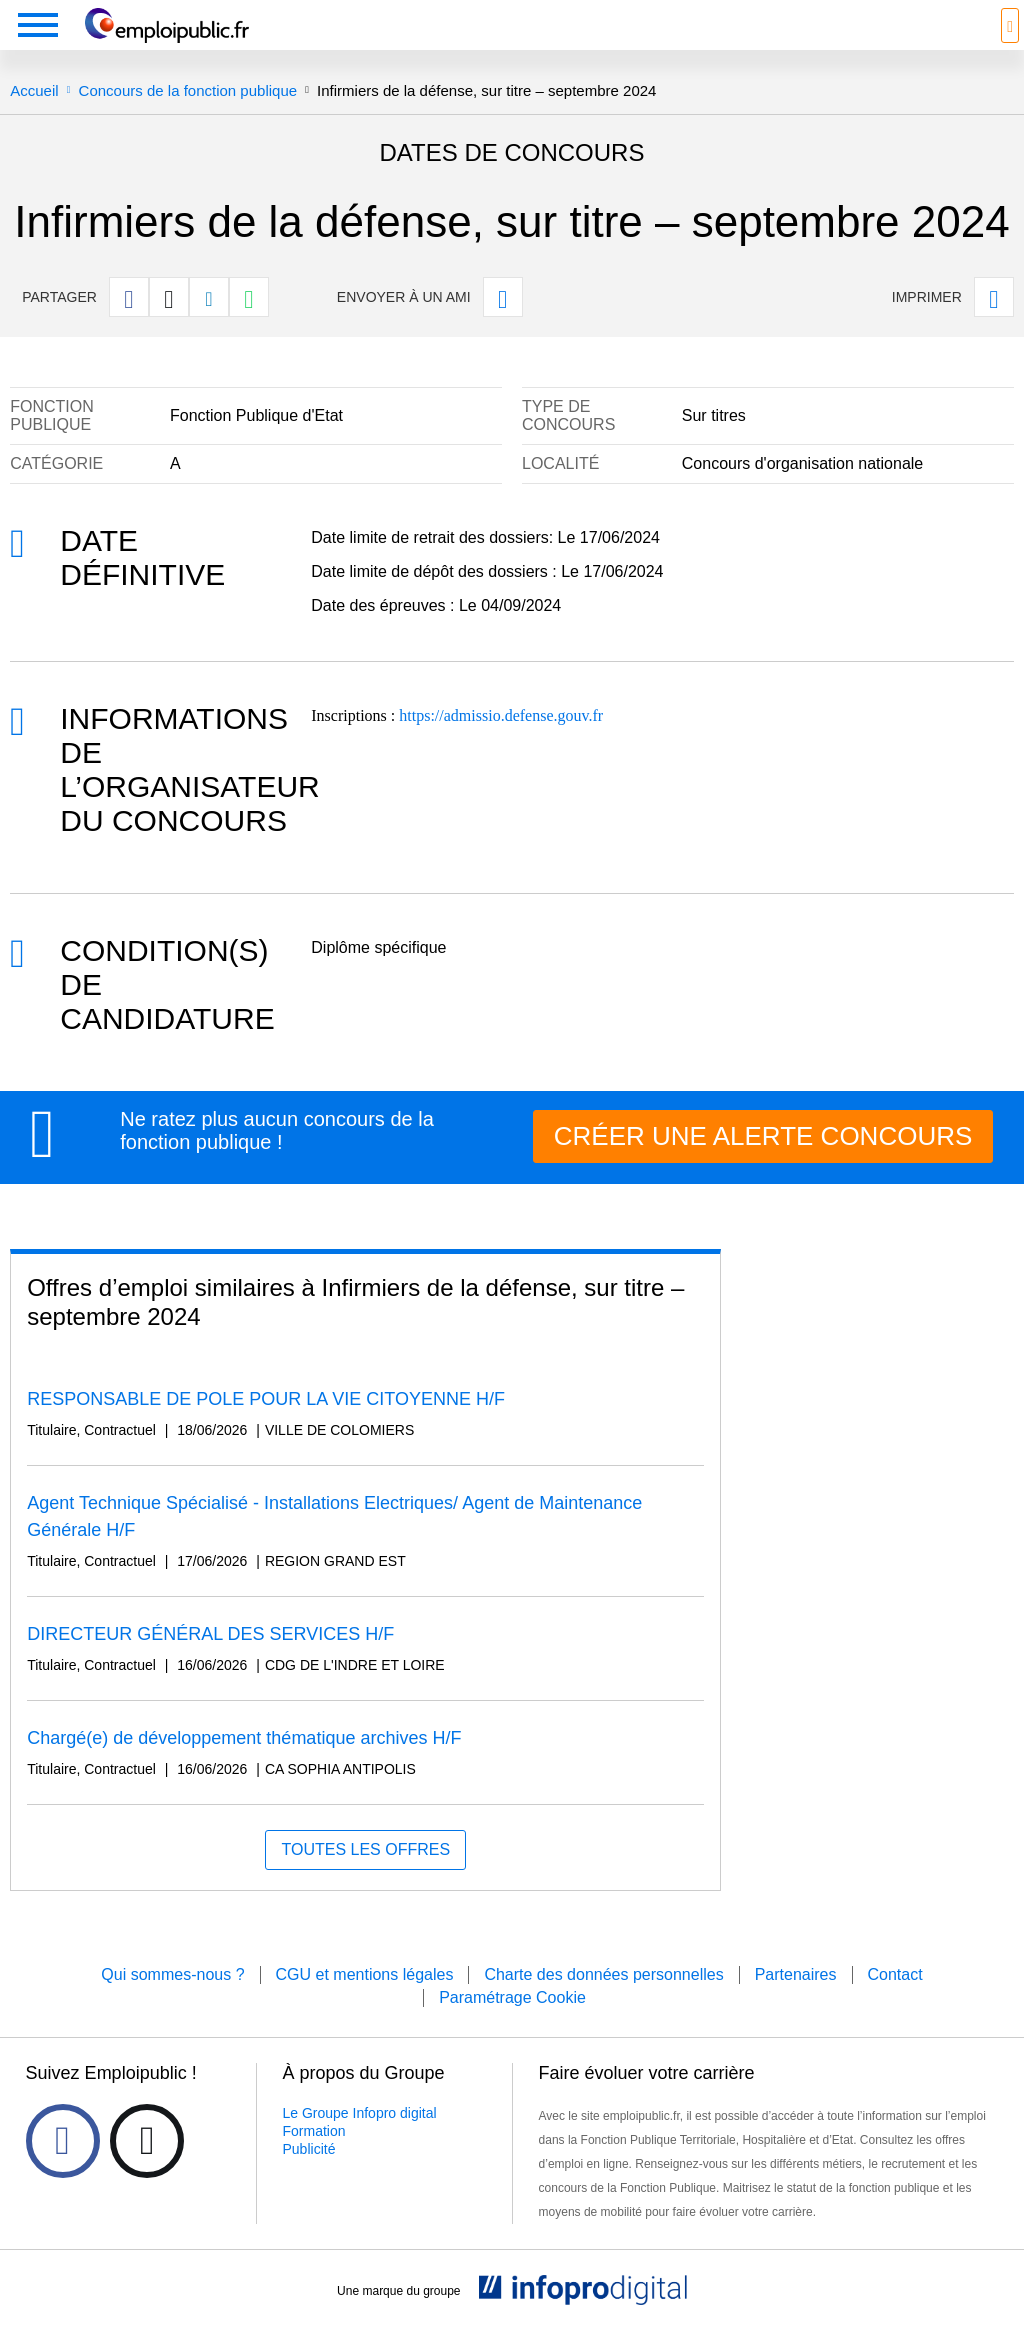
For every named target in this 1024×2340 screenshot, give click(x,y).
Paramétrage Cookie (512, 1997)
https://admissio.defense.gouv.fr (501, 715)
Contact (895, 1974)
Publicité (309, 2149)
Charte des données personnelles (603, 1974)
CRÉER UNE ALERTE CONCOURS (763, 1136)
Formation (314, 2131)
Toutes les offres (365, 1849)
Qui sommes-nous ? (172, 1974)
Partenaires (796, 1974)
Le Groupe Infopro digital (360, 2113)
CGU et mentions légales (365, 1974)
